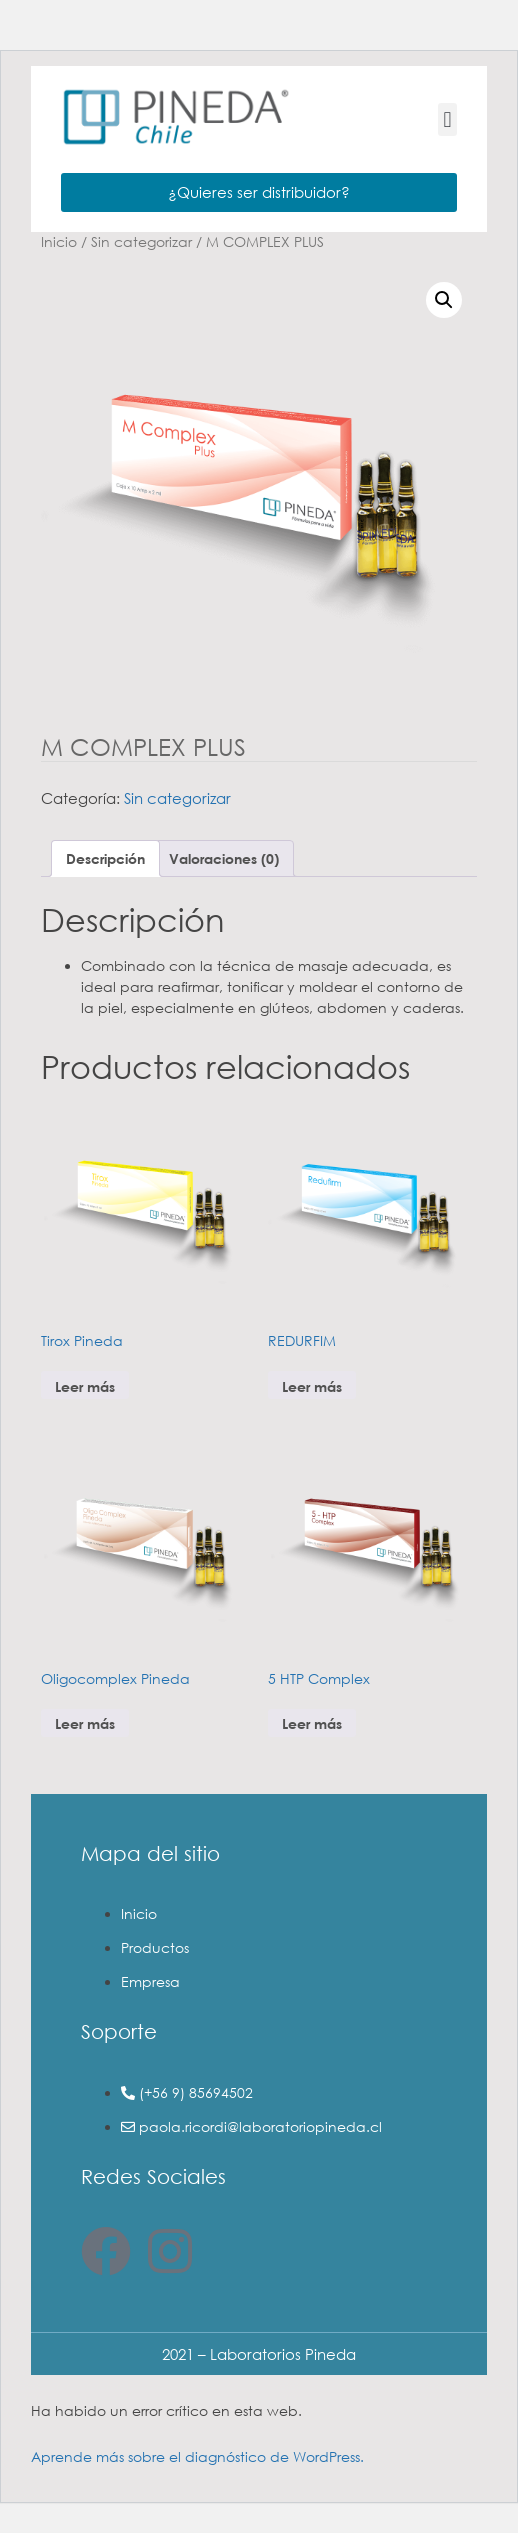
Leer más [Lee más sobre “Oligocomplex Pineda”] (85, 1723)
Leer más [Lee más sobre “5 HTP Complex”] (312, 1723)
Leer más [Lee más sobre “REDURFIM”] (312, 1386)
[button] (447, 119)
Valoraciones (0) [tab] (224, 858)
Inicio (59, 241)
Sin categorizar (141, 241)
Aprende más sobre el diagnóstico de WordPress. (197, 2456)
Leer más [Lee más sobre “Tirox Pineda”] (85, 1386)
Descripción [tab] (105, 858)
